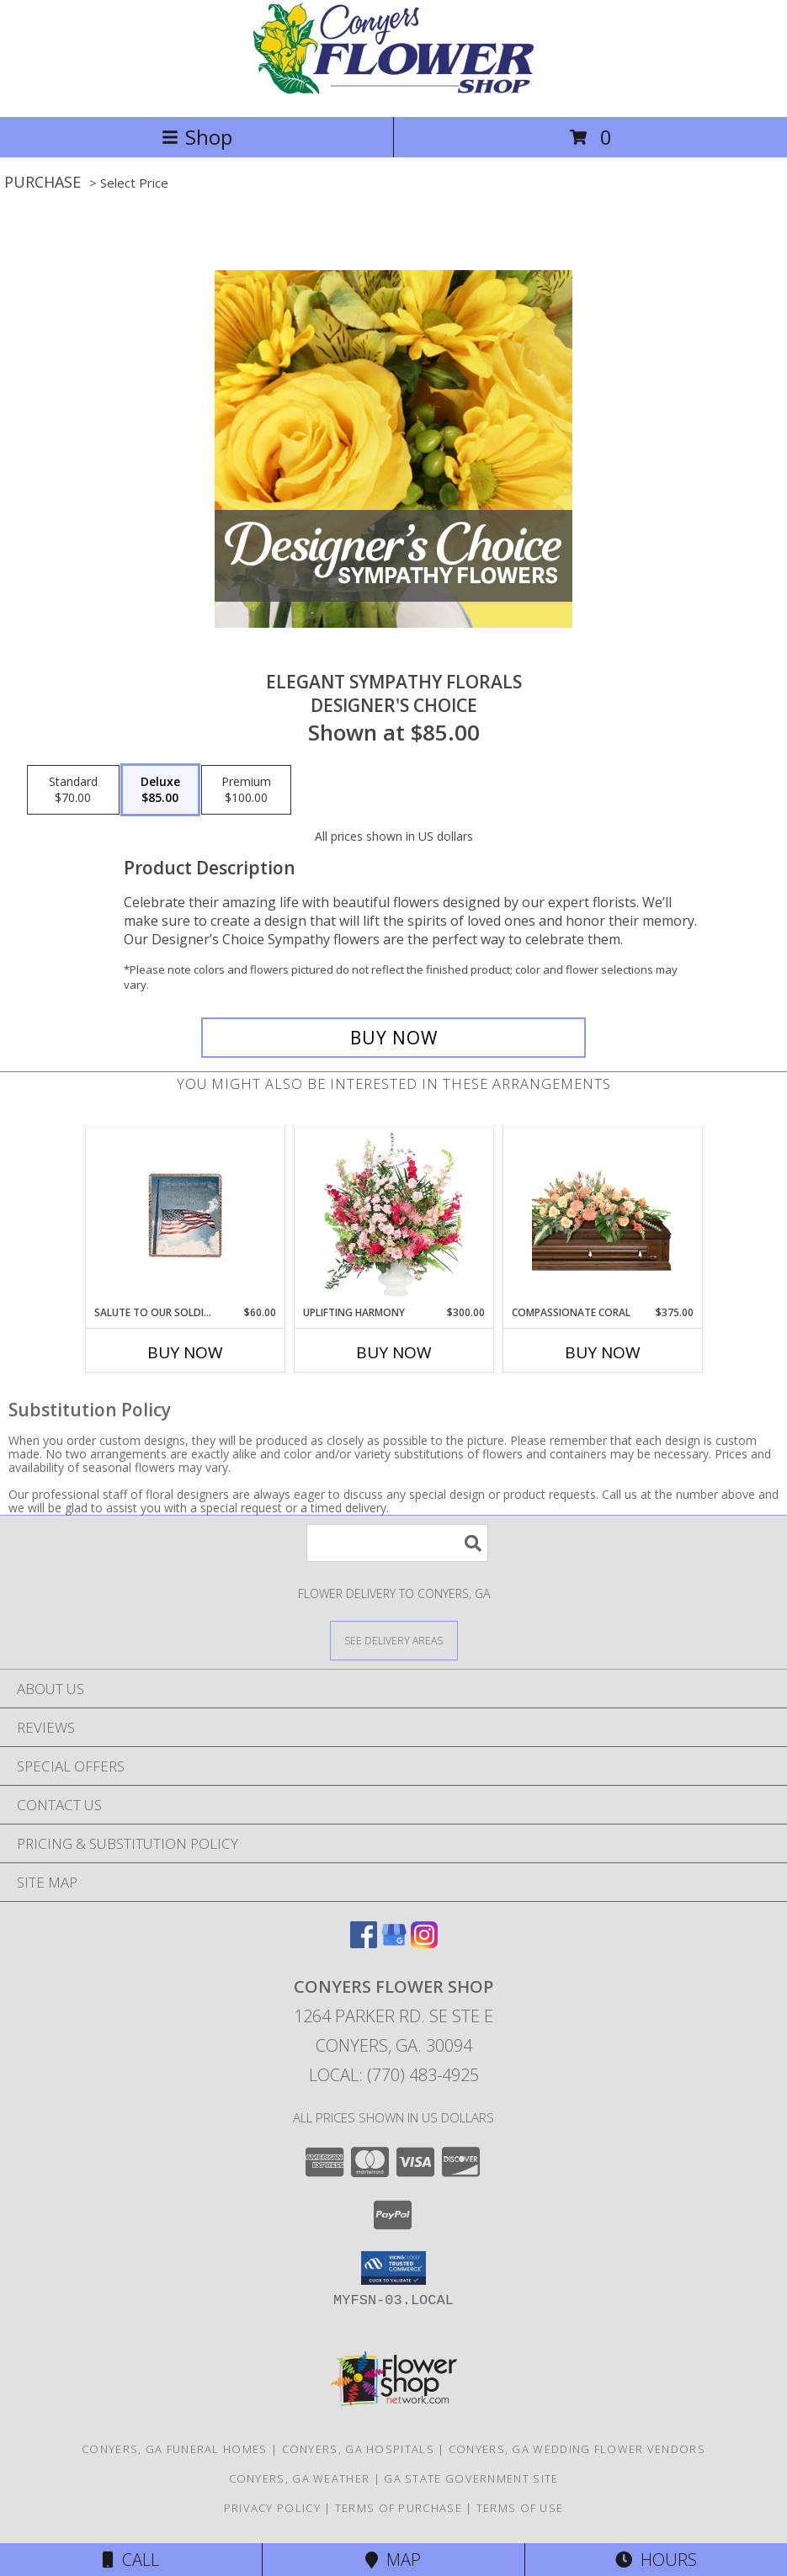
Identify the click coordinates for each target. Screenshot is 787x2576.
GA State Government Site (471, 2478)
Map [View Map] (393, 2559)
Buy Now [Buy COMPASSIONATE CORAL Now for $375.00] (603, 1352)
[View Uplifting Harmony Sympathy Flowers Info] (393, 1216)
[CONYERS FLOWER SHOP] (393, 92)
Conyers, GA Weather (299, 2478)
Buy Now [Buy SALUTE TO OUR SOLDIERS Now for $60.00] (185, 1352)
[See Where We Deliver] (394, 1640)
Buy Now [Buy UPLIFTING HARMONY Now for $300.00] (394, 1352)
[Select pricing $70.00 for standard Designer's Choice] (73, 790)
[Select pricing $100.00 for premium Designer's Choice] (246, 790)
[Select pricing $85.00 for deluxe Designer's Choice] (160, 790)
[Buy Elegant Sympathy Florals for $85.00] (394, 1037)
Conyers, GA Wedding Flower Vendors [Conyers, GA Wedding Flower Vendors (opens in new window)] (577, 2448)
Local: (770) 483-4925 (394, 2074)
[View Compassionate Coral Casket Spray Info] (602, 1216)
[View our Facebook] (363, 1942)
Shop (197, 137)
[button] (393, 2268)
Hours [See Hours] (656, 2559)
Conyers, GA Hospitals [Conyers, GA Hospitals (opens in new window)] (358, 2448)
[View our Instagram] (424, 1942)
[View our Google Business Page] (393, 1942)
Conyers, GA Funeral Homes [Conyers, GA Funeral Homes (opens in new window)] (175, 2448)
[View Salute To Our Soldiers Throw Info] (185, 1216)
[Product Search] (397, 1543)
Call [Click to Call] (131, 2559)
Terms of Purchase (398, 2507)
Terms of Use (520, 2507)
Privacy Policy (272, 2507)
